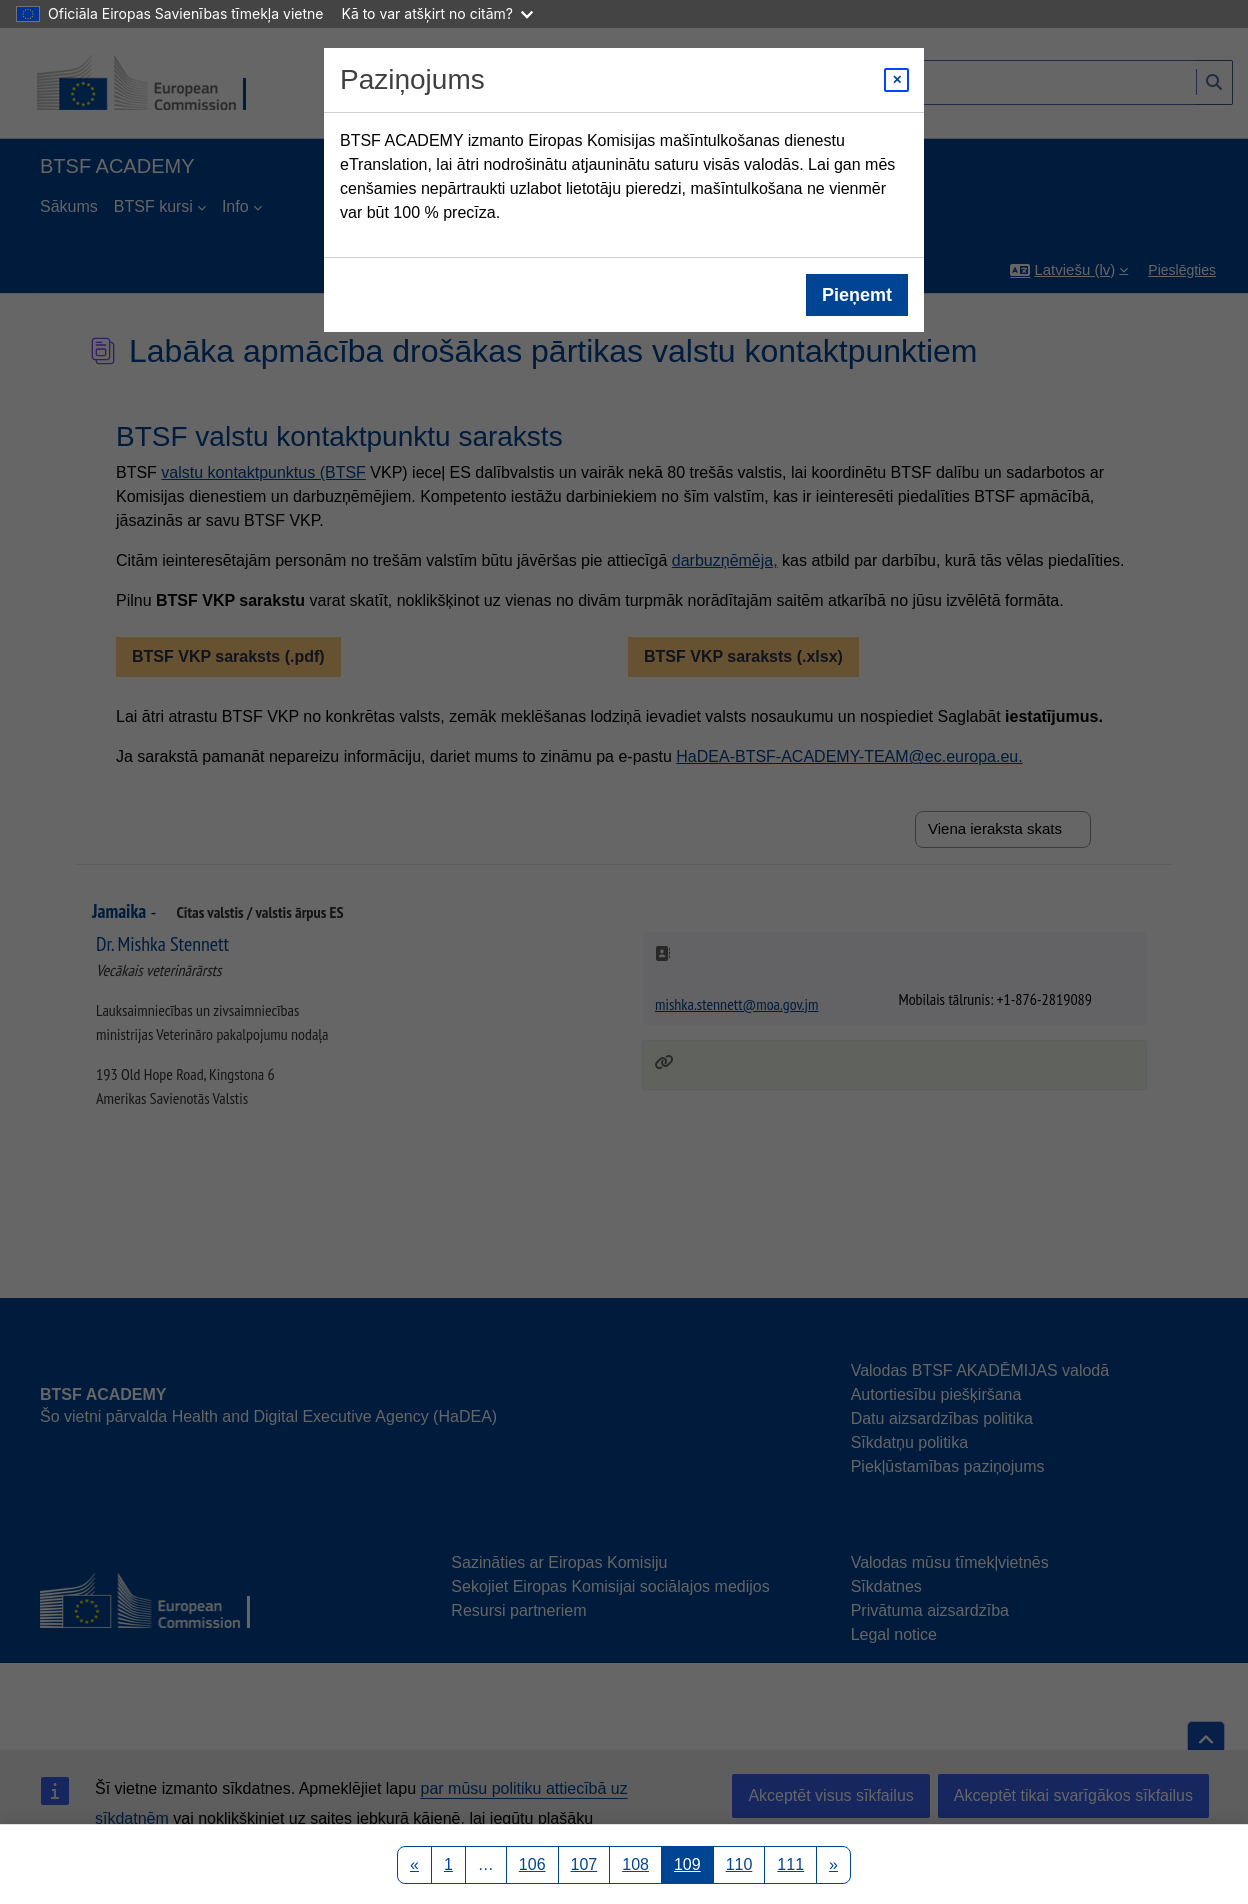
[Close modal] (896, 80)
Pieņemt (857, 295)
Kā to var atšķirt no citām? (437, 13)
